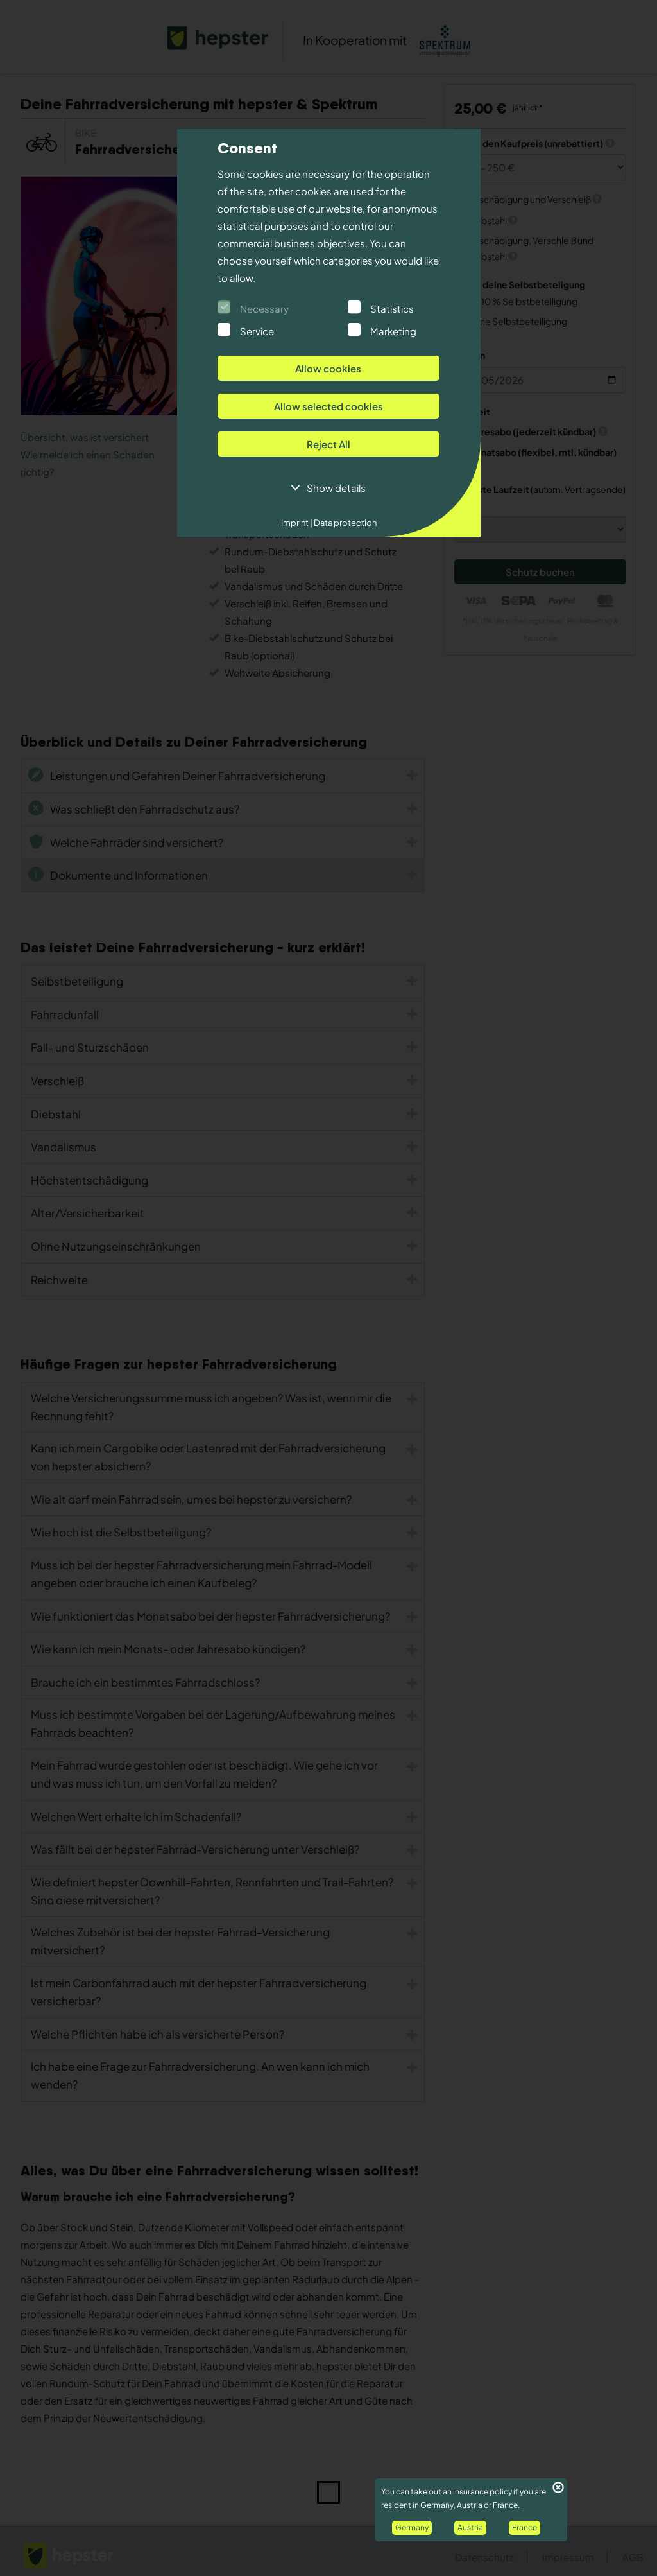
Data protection (344, 523)
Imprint (296, 523)
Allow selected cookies (328, 406)
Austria (470, 2527)
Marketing (393, 331)
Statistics (392, 308)
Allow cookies (328, 368)
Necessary (264, 308)
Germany (412, 2527)
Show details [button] (336, 488)
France (524, 2527)
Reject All (328, 444)
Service (257, 331)
